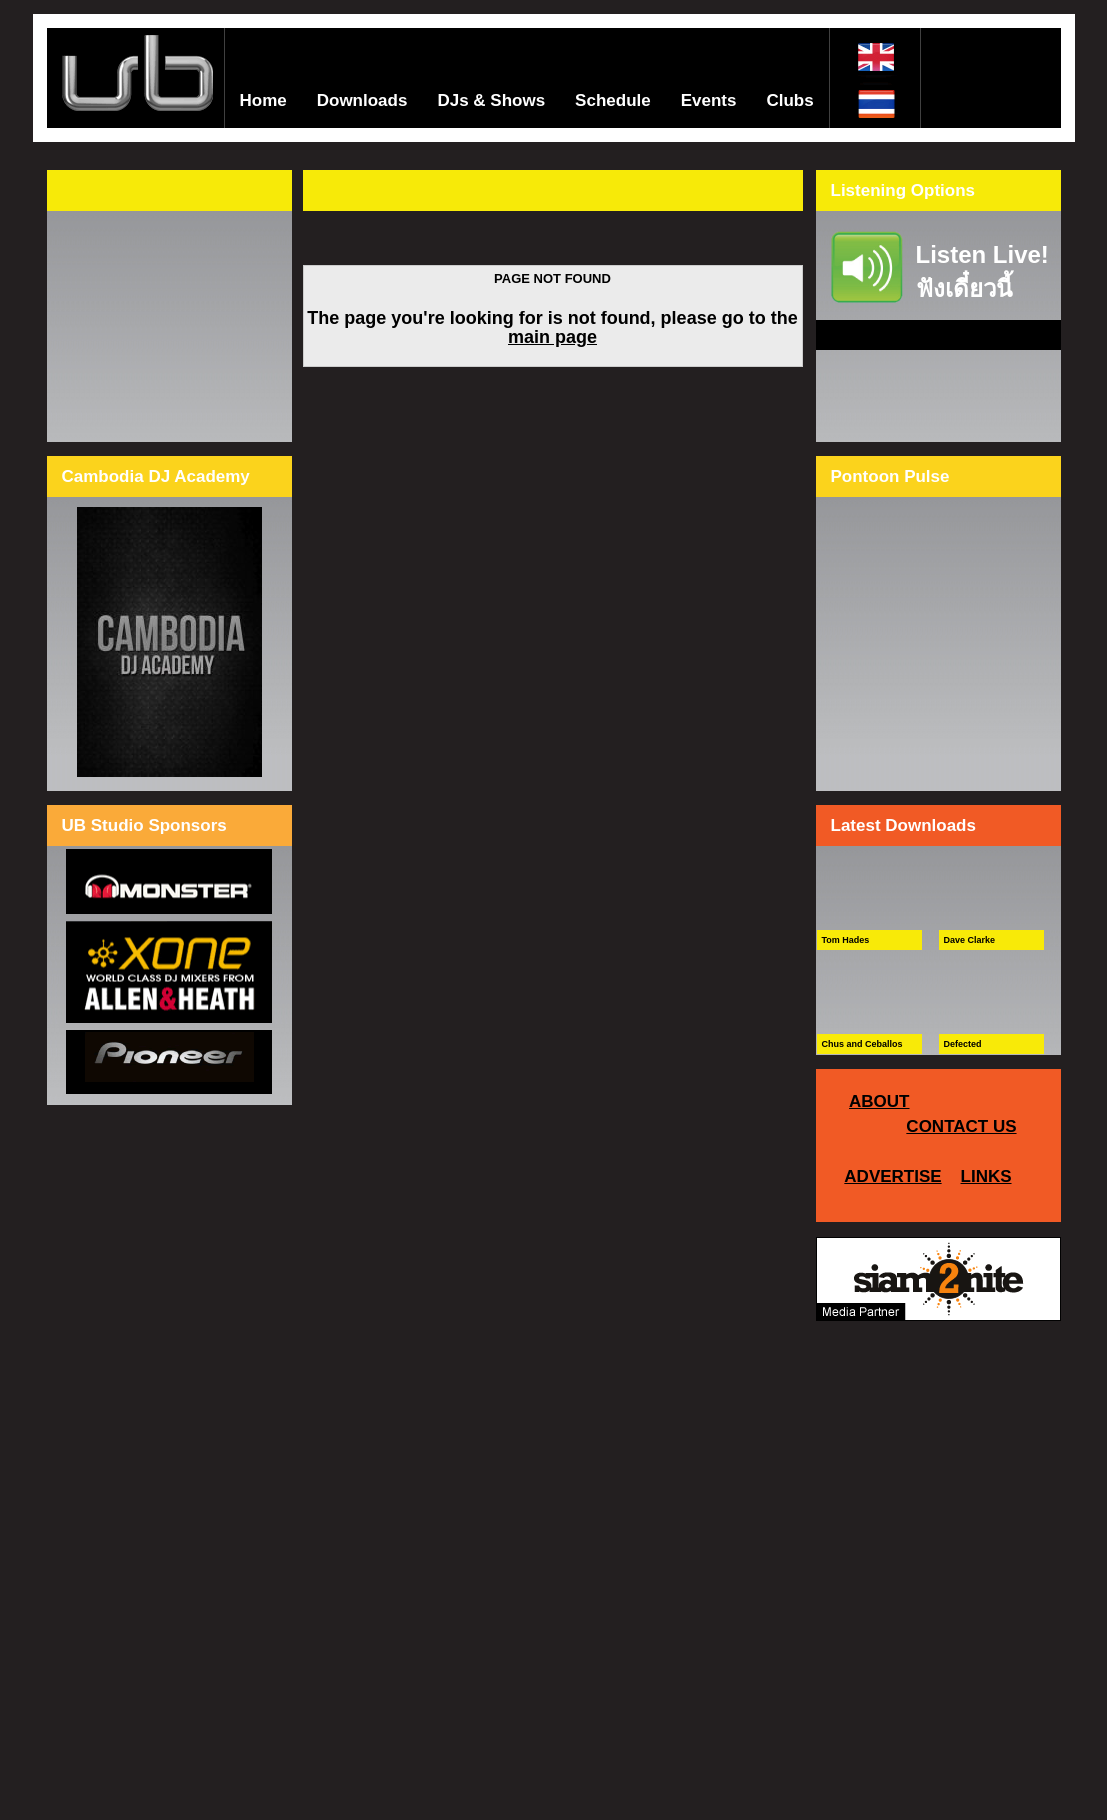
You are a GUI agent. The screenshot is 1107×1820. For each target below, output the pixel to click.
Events (709, 100)
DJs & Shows (491, 100)
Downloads (362, 100)
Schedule (613, 100)
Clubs (789, 100)
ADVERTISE (892, 1176)
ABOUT (879, 1101)
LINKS (986, 1176)
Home (263, 100)
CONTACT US (961, 1126)
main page (552, 337)
